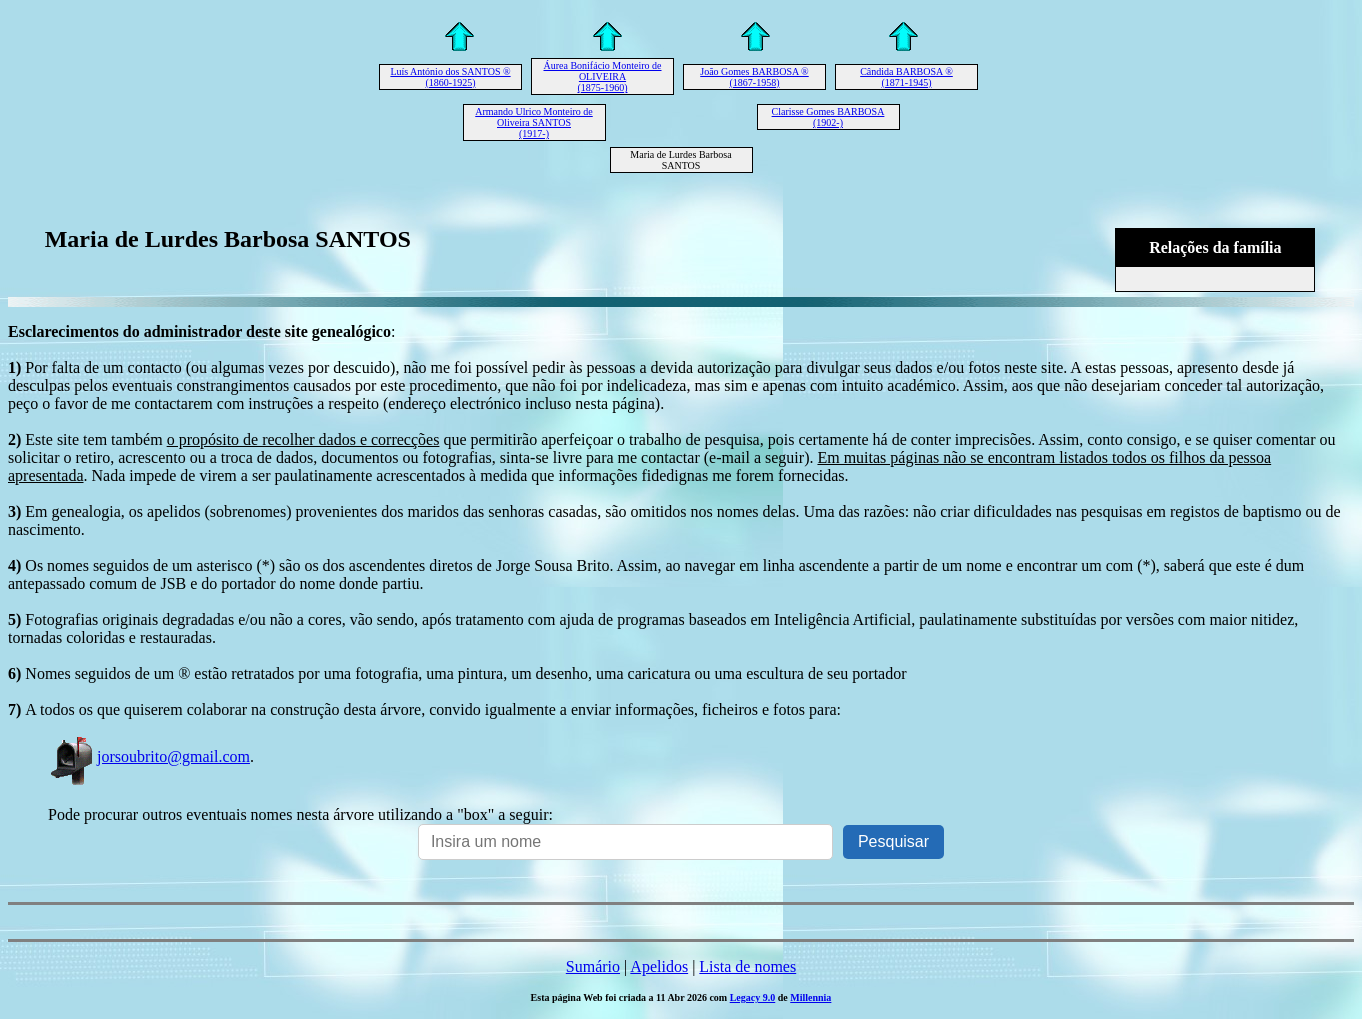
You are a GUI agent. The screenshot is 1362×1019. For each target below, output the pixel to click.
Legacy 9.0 (753, 997)
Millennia (810, 997)
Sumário (593, 966)
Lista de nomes (747, 966)
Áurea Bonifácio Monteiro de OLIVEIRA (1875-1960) (602, 76)
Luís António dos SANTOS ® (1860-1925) (450, 77)
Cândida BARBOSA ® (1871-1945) (906, 77)
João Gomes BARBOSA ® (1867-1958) (754, 77)
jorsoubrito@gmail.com (149, 756)
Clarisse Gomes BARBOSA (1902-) (828, 117)
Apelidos (659, 966)
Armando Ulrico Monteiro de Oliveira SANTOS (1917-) (533, 122)
